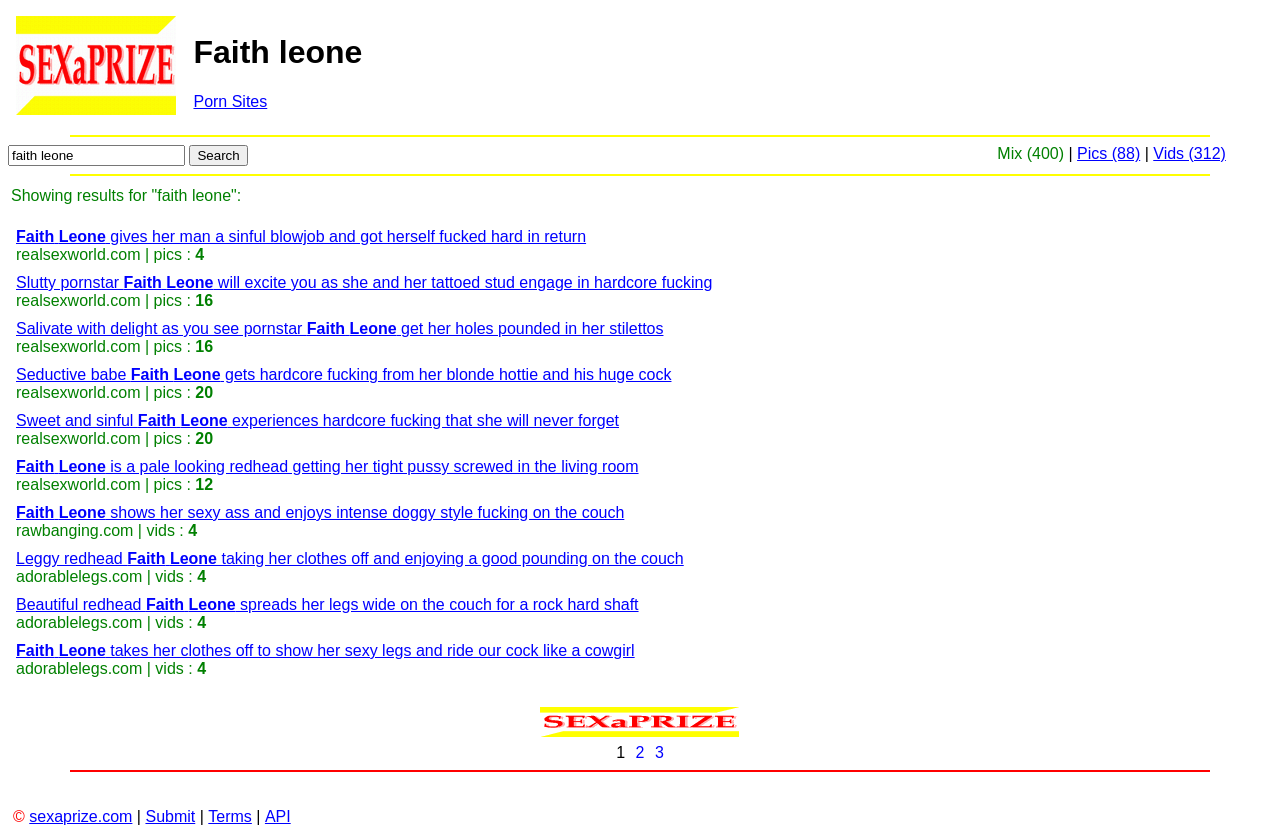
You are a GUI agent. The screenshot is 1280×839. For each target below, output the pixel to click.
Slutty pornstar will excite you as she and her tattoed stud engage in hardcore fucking (364, 282)
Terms (230, 816)
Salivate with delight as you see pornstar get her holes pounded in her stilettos (339, 328)
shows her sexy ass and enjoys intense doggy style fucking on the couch (320, 512)
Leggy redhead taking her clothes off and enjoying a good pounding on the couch (350, 558)
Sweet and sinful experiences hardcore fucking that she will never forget (317, 420)
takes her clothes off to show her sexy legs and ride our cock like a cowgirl (325, 650)
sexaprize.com (80, 816)
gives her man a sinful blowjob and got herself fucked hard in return (301, 236)
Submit (170, 816)
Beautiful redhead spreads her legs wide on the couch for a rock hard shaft (327, 604)
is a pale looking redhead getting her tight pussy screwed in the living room (327, 466)
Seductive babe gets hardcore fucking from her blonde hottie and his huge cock (343, 374)
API (278, 816)
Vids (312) (1189, 153)
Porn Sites (230, 101)
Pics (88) (1108, 153)
